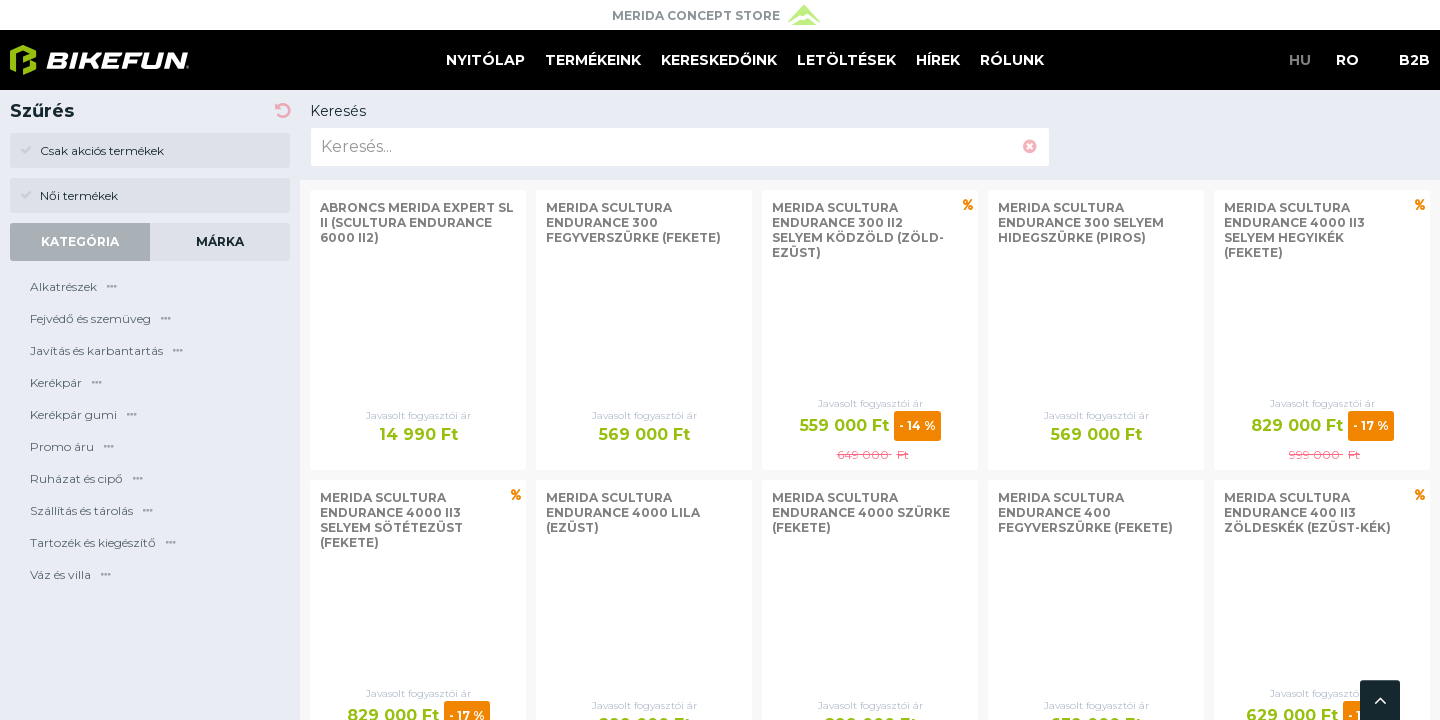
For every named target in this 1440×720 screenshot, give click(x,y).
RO (1347, 60)
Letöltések (846, 60)
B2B (1414, 60)
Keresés (338, 111)
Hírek (938, 60)
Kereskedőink (719, 60)
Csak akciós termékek (92, 150)
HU (1300, 60)
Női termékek (69, 195)
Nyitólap (485, 60)
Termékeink (593, 60)
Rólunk (1012, 60)
